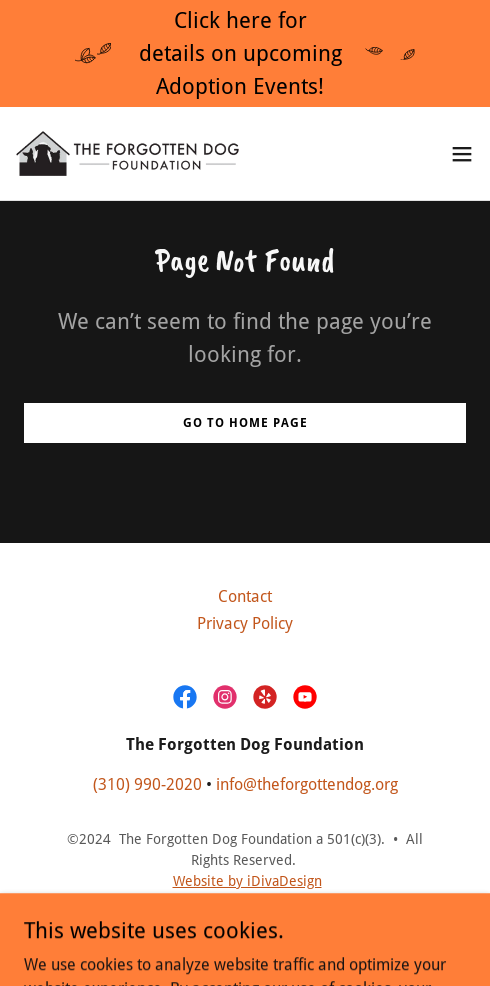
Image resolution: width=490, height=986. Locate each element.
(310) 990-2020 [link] (147, 784)
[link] (128, 153)
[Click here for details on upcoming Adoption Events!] (245, 53)
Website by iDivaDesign (247, 881)
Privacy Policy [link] (245, 623)
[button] (462, 154)
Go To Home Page (245, 423)
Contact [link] (245, 596)
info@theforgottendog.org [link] (307, 784)
